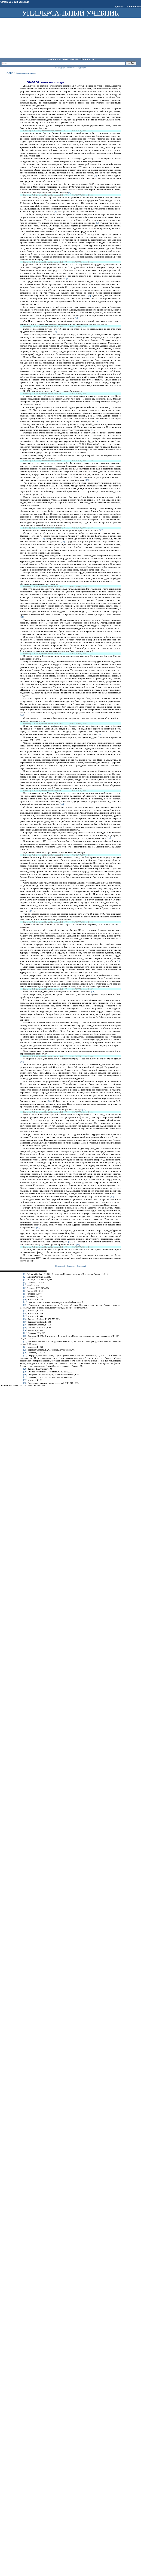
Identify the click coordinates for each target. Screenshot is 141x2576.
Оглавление (71, 1266)
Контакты (63, 59)
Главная (51, 59)
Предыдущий (60, 1266)
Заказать (75, 59)
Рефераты (88, 59)
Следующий (81, 1266)
